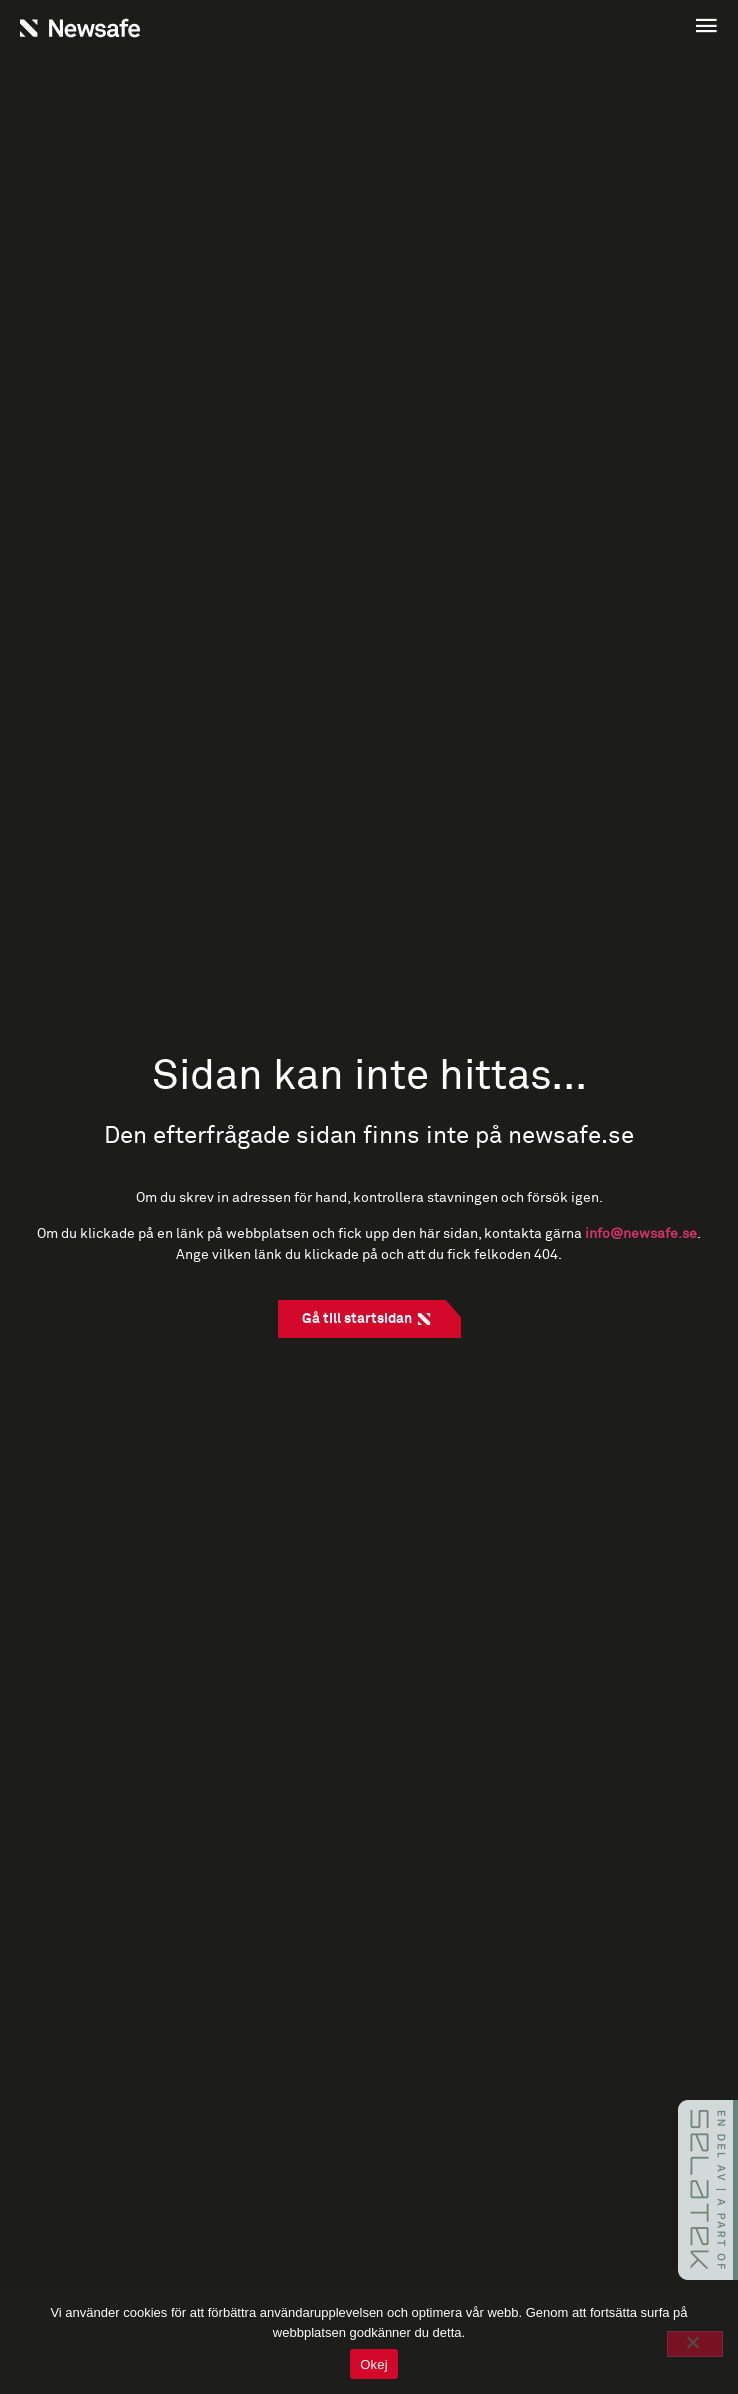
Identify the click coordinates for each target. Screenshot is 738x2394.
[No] (695, 2344)
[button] (548, 27)
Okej (374, 2364)
